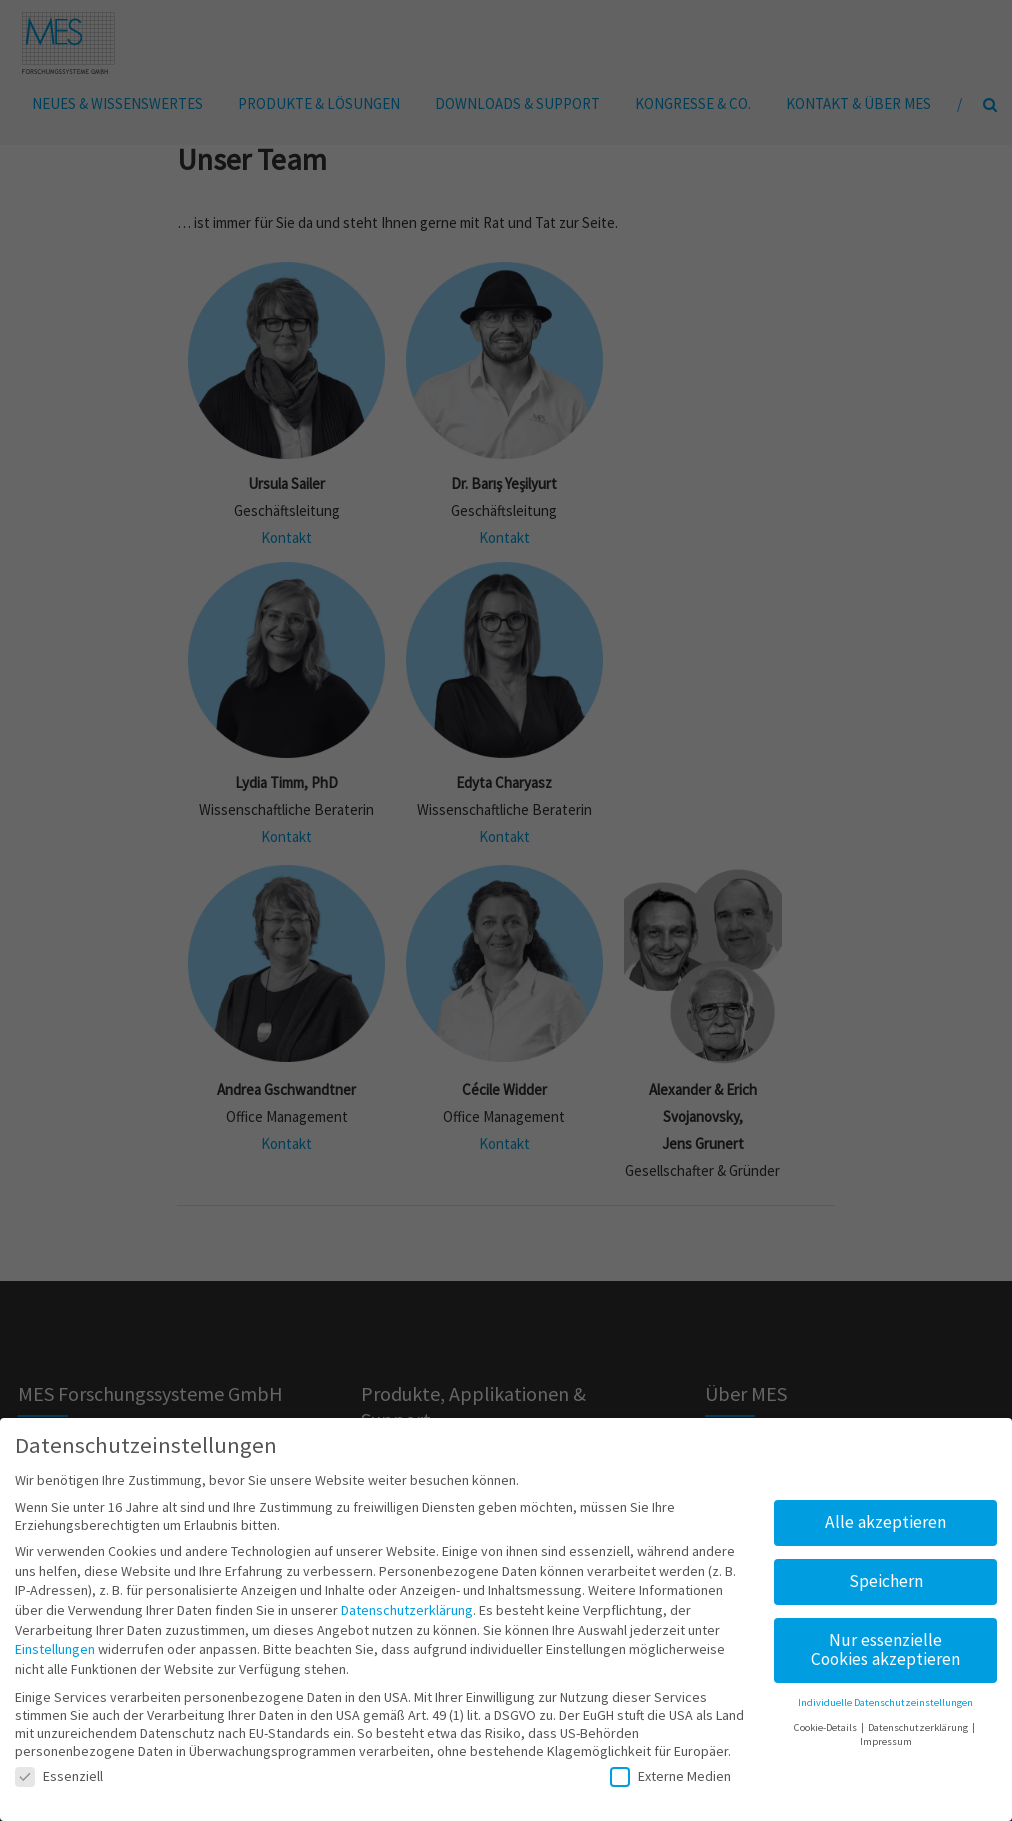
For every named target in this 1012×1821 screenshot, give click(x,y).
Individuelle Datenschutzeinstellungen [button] (885, 1696)
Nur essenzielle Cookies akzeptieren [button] (885, 1643)
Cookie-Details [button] (826, 1720)
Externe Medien (670, 1769)
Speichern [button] (886, 1574)
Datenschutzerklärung (407, 1603)
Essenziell (59, 1769)
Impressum (886, 1735)
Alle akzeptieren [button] (885, 1515)
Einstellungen (55, 1643)
